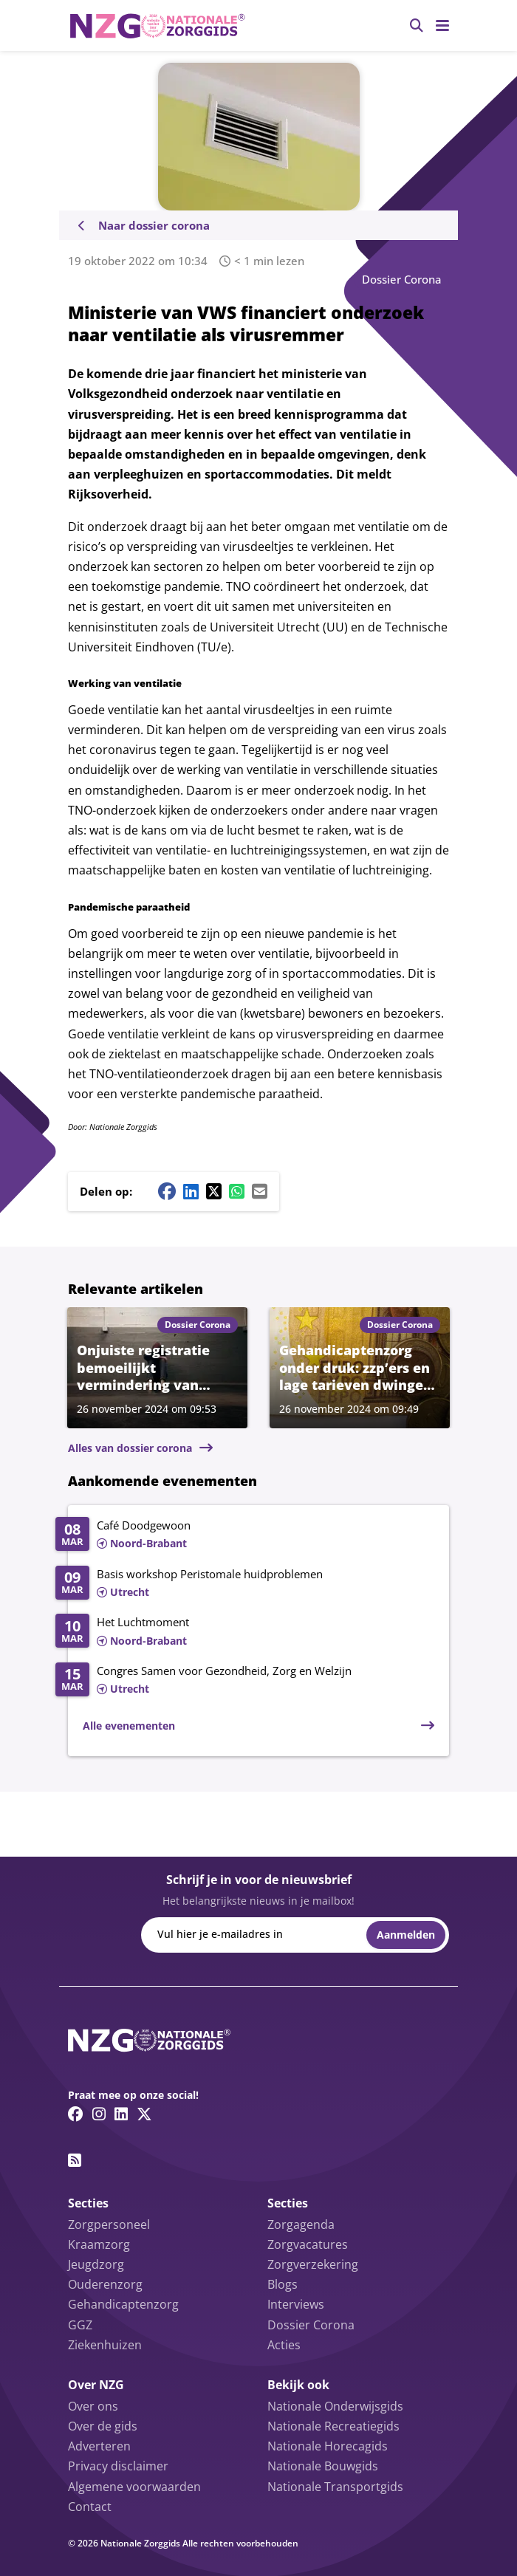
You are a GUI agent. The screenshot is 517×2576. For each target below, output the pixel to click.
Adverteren (99, 2446)
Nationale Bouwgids (322, 2466)
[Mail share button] (259, 1191)
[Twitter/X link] (144, 2113)
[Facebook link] (75, 2113)
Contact (90, 2506)
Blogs (282, 2284)
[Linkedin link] (121, 2113)
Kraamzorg (99, 2244)
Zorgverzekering (312, 2264)
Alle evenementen (129, 1726)
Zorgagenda (301, 2224)
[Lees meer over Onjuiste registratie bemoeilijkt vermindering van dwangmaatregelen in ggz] (157, 1367)
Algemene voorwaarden (134, 2487)
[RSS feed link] (74, 2160)
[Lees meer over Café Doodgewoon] (244, 1535)
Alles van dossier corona (130, 1448)
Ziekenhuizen (105, 2345)
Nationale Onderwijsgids (335, 2406)
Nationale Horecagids (327, 2446)
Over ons (93, 2406)
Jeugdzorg (96, 2264)
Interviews (295, 2304)
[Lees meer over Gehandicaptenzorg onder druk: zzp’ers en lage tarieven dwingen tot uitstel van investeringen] (360, 1367)
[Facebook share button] (167, 1191)
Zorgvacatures (307, 2244)
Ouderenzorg (105, 2284)
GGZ (80, 2325)
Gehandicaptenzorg (123, 2304)
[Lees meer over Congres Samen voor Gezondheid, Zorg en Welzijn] (244, 1680)
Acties (284, 2345)
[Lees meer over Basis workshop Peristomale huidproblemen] (244, 1584)
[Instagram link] (99, 2113)
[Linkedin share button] (191, 1191)
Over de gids (102, 2426)
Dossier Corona (402, 279)
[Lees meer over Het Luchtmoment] (244, 1632)
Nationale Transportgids (335, 2487)
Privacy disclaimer (118, 2466)
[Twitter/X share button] (214, 1191)
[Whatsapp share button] (236, 1191)
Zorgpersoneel (109, 2224)
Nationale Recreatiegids (333, 2426)
